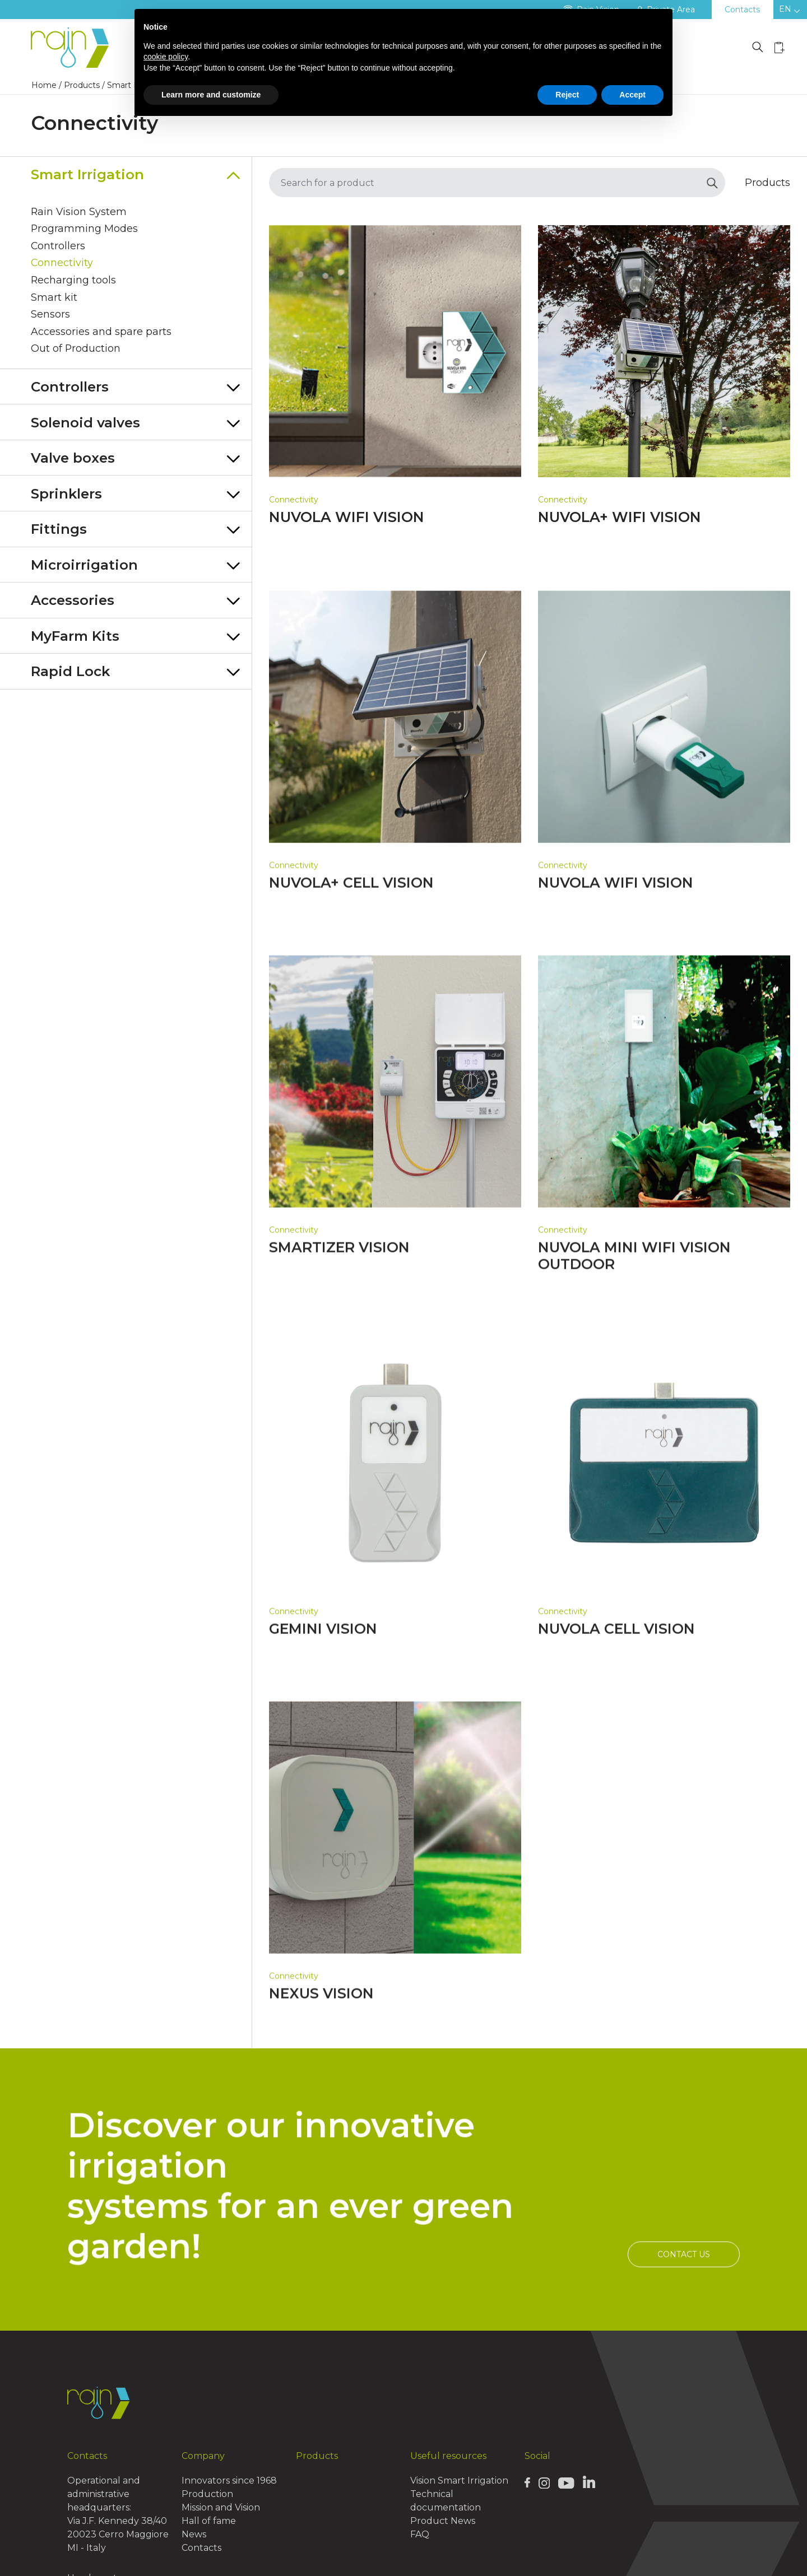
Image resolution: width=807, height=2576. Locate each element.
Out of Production (76, 352)
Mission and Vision (221, 2507)
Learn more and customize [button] (211, 94)
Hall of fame (209, 2521)
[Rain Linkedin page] (589, 2482)
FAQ (419, 2534)
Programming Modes (84, 230)
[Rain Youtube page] (566, 2482)
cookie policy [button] (165, 56)
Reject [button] (567, 94)
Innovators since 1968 (229, 2480)
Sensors (50, 317)
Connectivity (62, 265)
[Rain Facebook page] (527, 2482)
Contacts (741, 9)
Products (82, 85)
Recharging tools (74, 282)
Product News (442, 2521)
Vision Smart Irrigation (459, 2480)
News (194, 2534)
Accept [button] (632, 94)
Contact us (683, 2308)
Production (207, 2494)
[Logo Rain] (73, 48)
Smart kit (54, 300)
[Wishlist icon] (779, 47)
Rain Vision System (79, 213)
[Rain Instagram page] (544, 2482)
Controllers (58, 247)
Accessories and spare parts (101, 334)
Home (44, 85)
